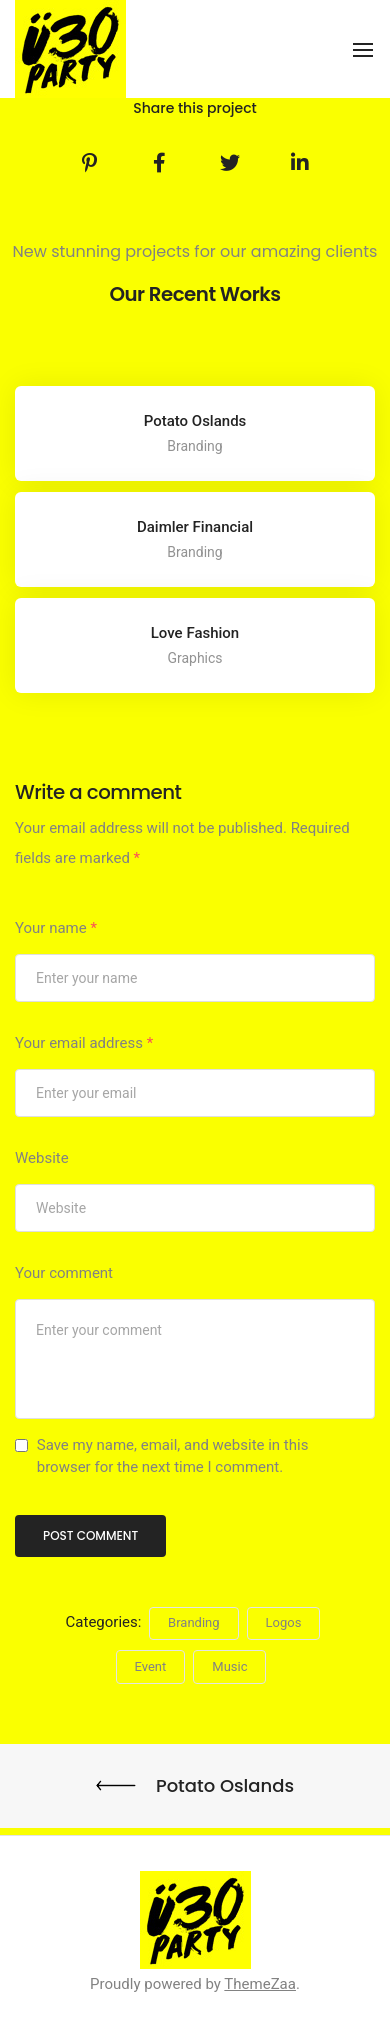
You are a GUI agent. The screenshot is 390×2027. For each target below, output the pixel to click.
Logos (284, 1622)
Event (151, 1666)
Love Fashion (195, 633)
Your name (56, 928)
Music (229, 1666)
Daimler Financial (195, 527)
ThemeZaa (260, 1984)
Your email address (84, 1043)
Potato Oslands (195, 421)
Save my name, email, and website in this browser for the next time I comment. (173, 1456)
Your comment (64, 1273)
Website (42, 1158)
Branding (193, 1622)
